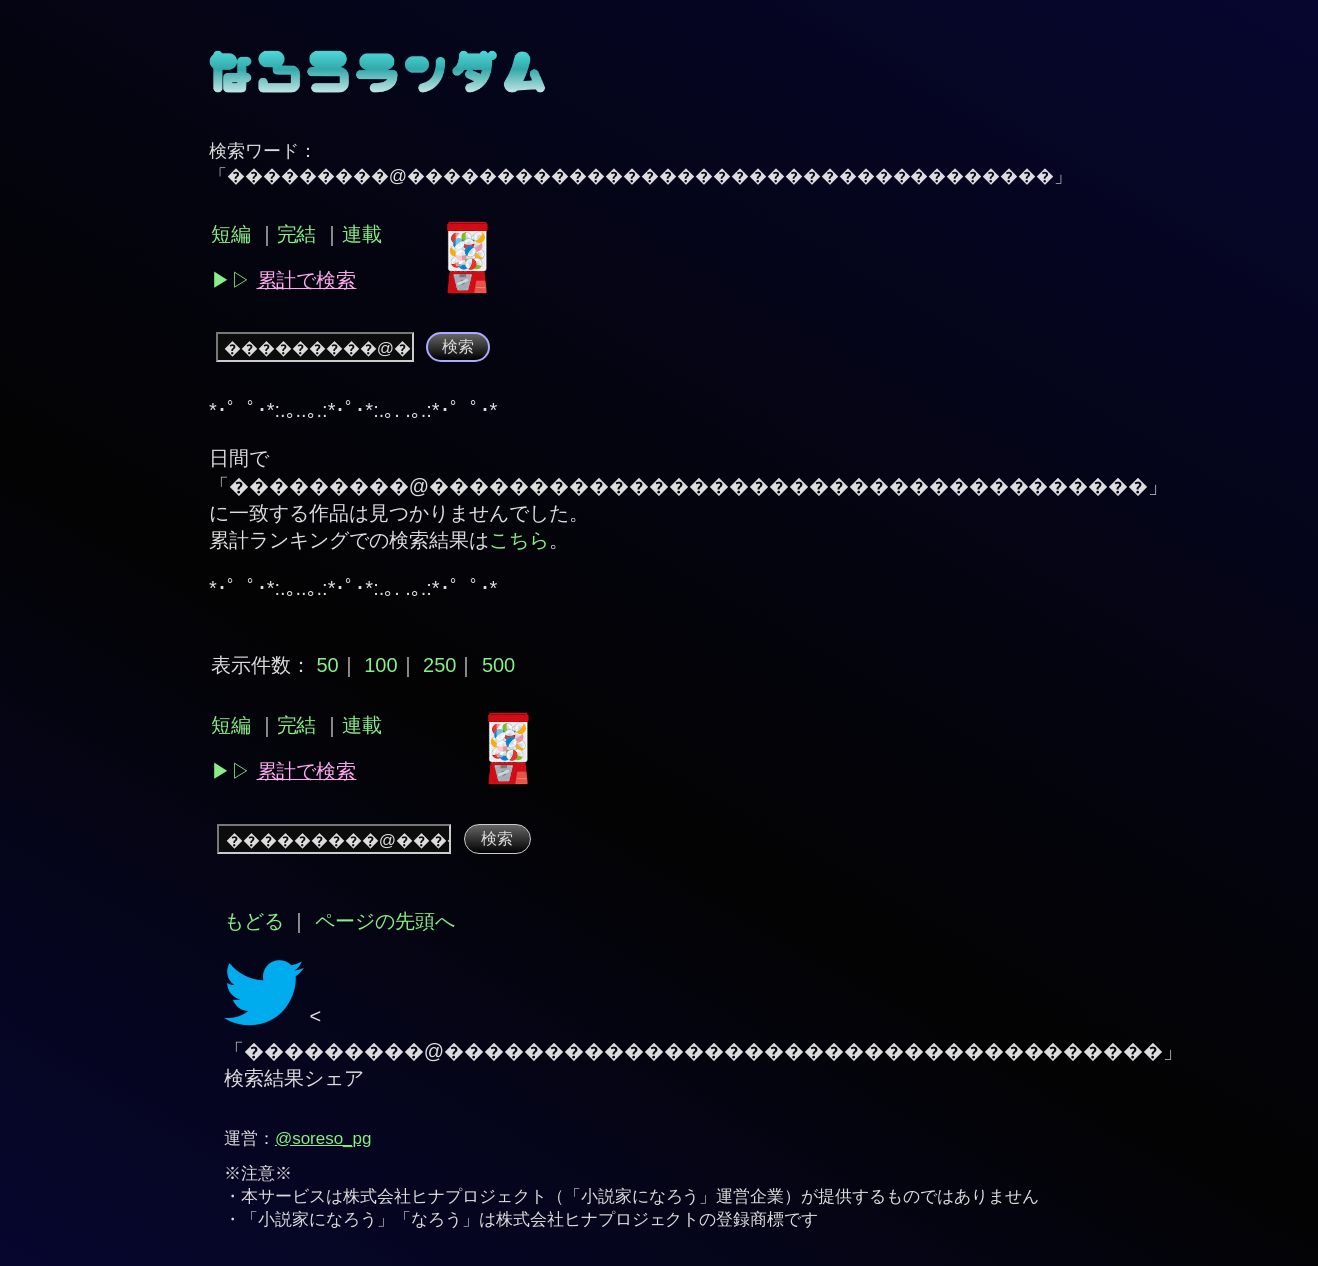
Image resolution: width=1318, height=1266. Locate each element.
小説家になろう (640, 1196)
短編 (231, 234)
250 (439, 665)
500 (498, 665)
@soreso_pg (323, 1138)
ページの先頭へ (385, 921)
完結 (297, 234)
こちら (519, 540)
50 (327, 665)
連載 (362, 234)
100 (380, 665)
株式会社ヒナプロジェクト (445, 1196)
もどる (254, 921)
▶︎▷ (283, 280)
